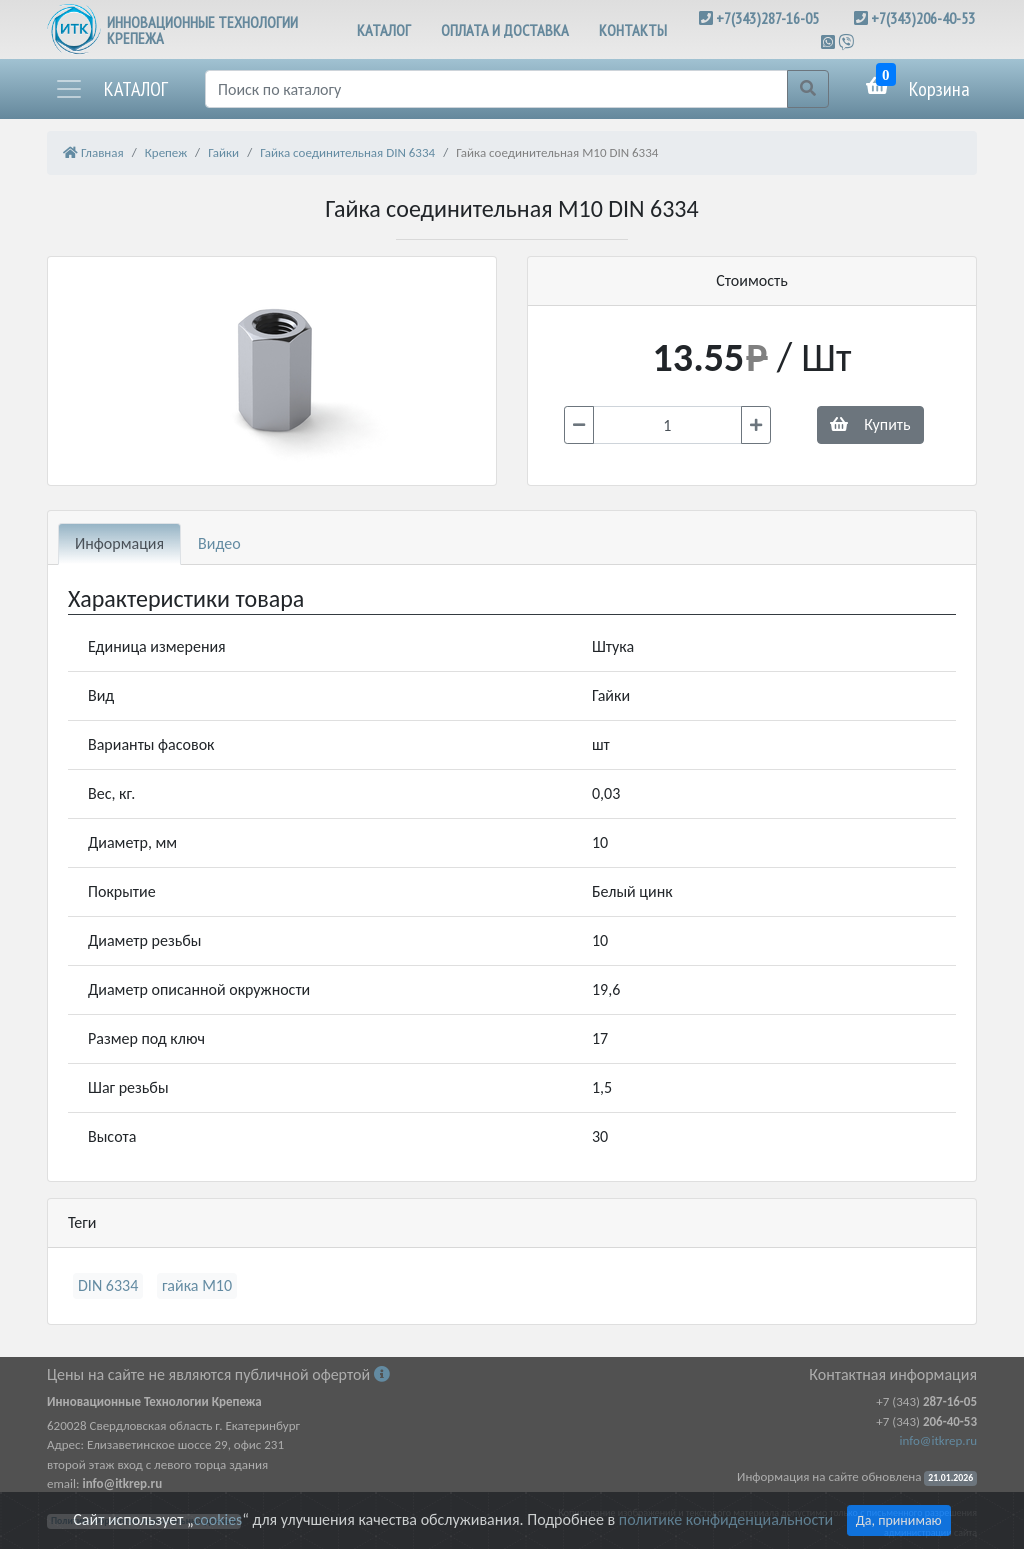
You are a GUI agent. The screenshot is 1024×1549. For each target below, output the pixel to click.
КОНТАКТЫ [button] (633, 30)
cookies (218, 1519)
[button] (111, 89)
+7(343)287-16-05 (767, 18)
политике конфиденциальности (726, 1519)
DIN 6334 (108, 1285)
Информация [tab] (119, 543)
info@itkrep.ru (938, 1440)
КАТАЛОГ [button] (384, 30)
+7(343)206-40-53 (923, 18)
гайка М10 (197, 1285)
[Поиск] (496, 89)
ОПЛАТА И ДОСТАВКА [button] (505, 30)
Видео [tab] (219, 543)
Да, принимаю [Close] (899, 1520)
